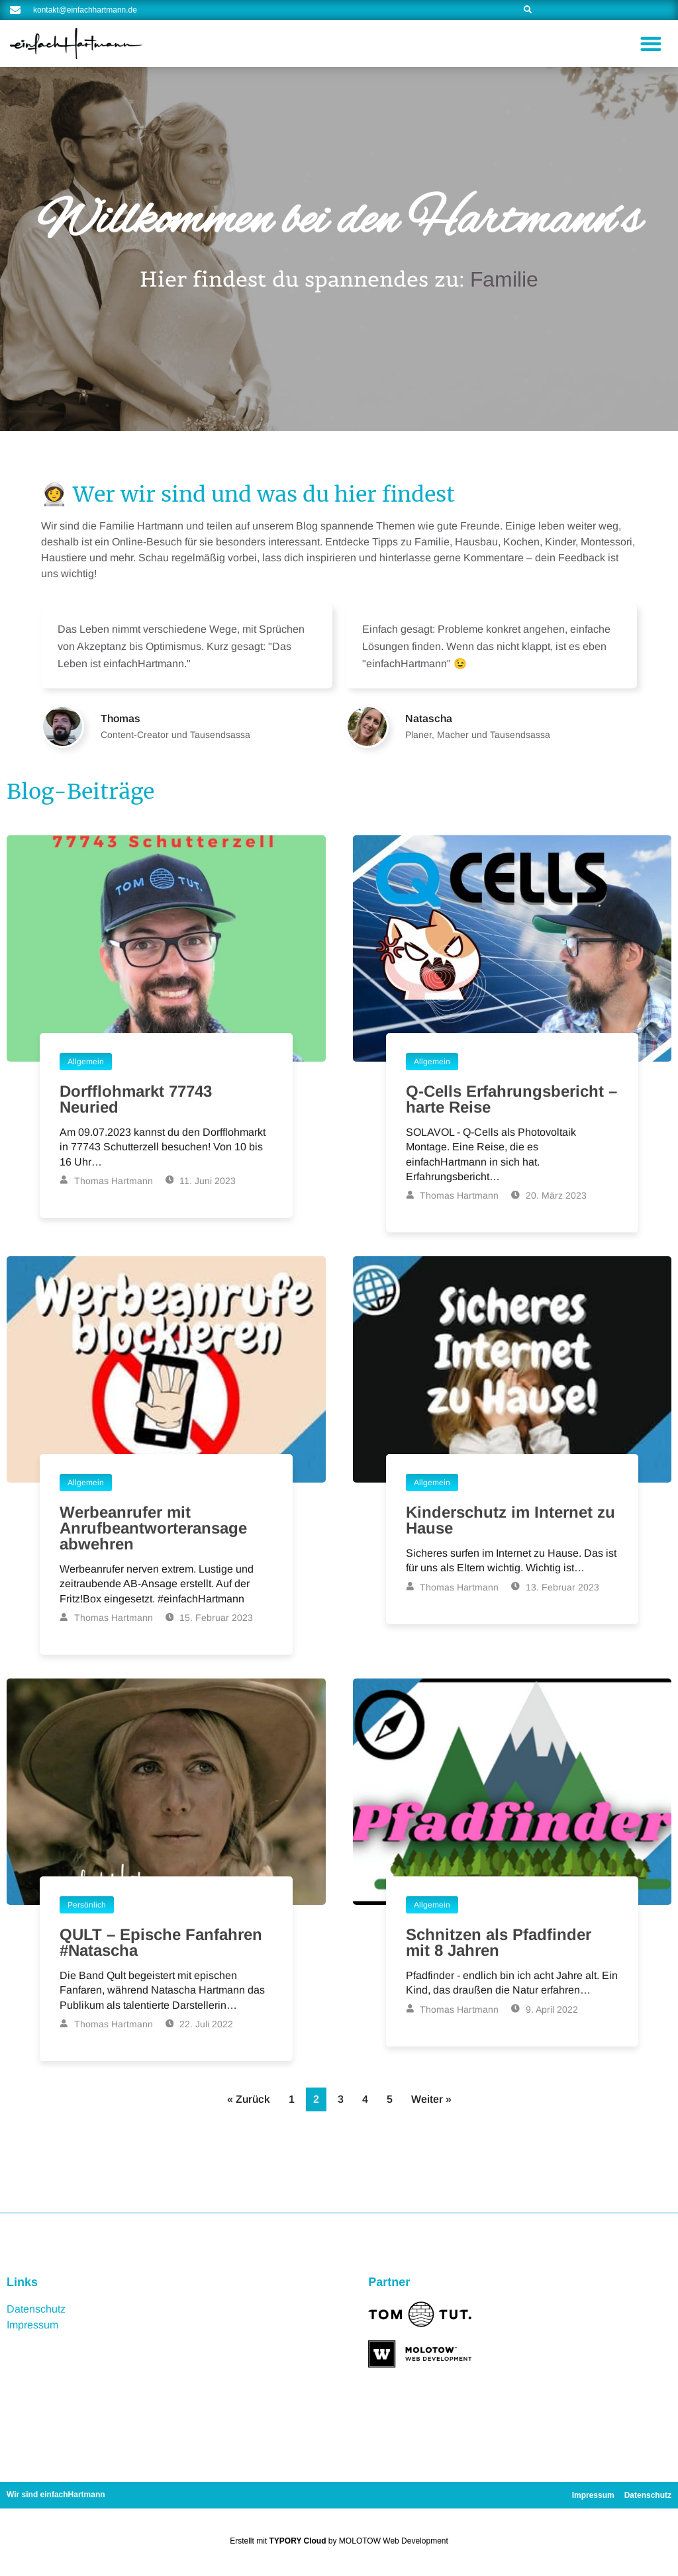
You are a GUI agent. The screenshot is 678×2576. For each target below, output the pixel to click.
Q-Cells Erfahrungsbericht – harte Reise (511, 1099)
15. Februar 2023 (210, 1617)
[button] (651, 43)
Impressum (32, 2324)
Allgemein (86, 1061)
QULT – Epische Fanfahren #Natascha (161, 1942)
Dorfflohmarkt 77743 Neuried (136, 1099)
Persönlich (87, 1904)
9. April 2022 (544, 2009)
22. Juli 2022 (200, 2024)
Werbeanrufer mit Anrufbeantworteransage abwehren (153, 1528)
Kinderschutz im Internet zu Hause (510, 1520)
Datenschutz (36, 2309)
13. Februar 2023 (555, 1587)
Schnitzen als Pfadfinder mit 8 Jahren (498, 1942)
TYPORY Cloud (297, 2541)
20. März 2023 (549, 1195)
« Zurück (248, 2099)
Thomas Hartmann (106, 1180)
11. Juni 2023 (201, 1180)
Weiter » (431, 2099)
